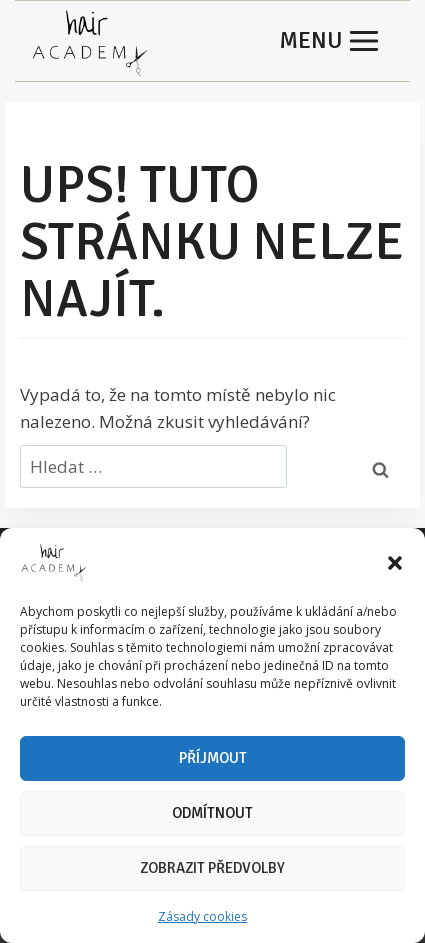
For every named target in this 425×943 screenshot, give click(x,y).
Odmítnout (212, 813)
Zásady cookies (202, 916)
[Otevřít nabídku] (330, 41)
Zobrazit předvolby (212, 868)
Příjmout (213, 758)
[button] (395, 563)
